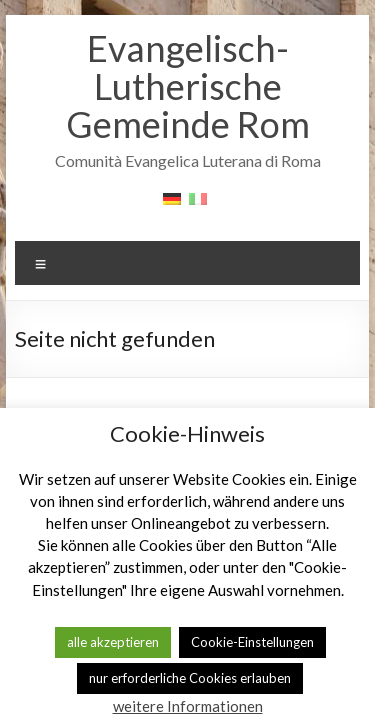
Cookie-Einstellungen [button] (252, 642)
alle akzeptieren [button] (113, 642)
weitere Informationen (188, 706)
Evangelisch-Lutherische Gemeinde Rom (188, 86)
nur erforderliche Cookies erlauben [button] (190, 678)
